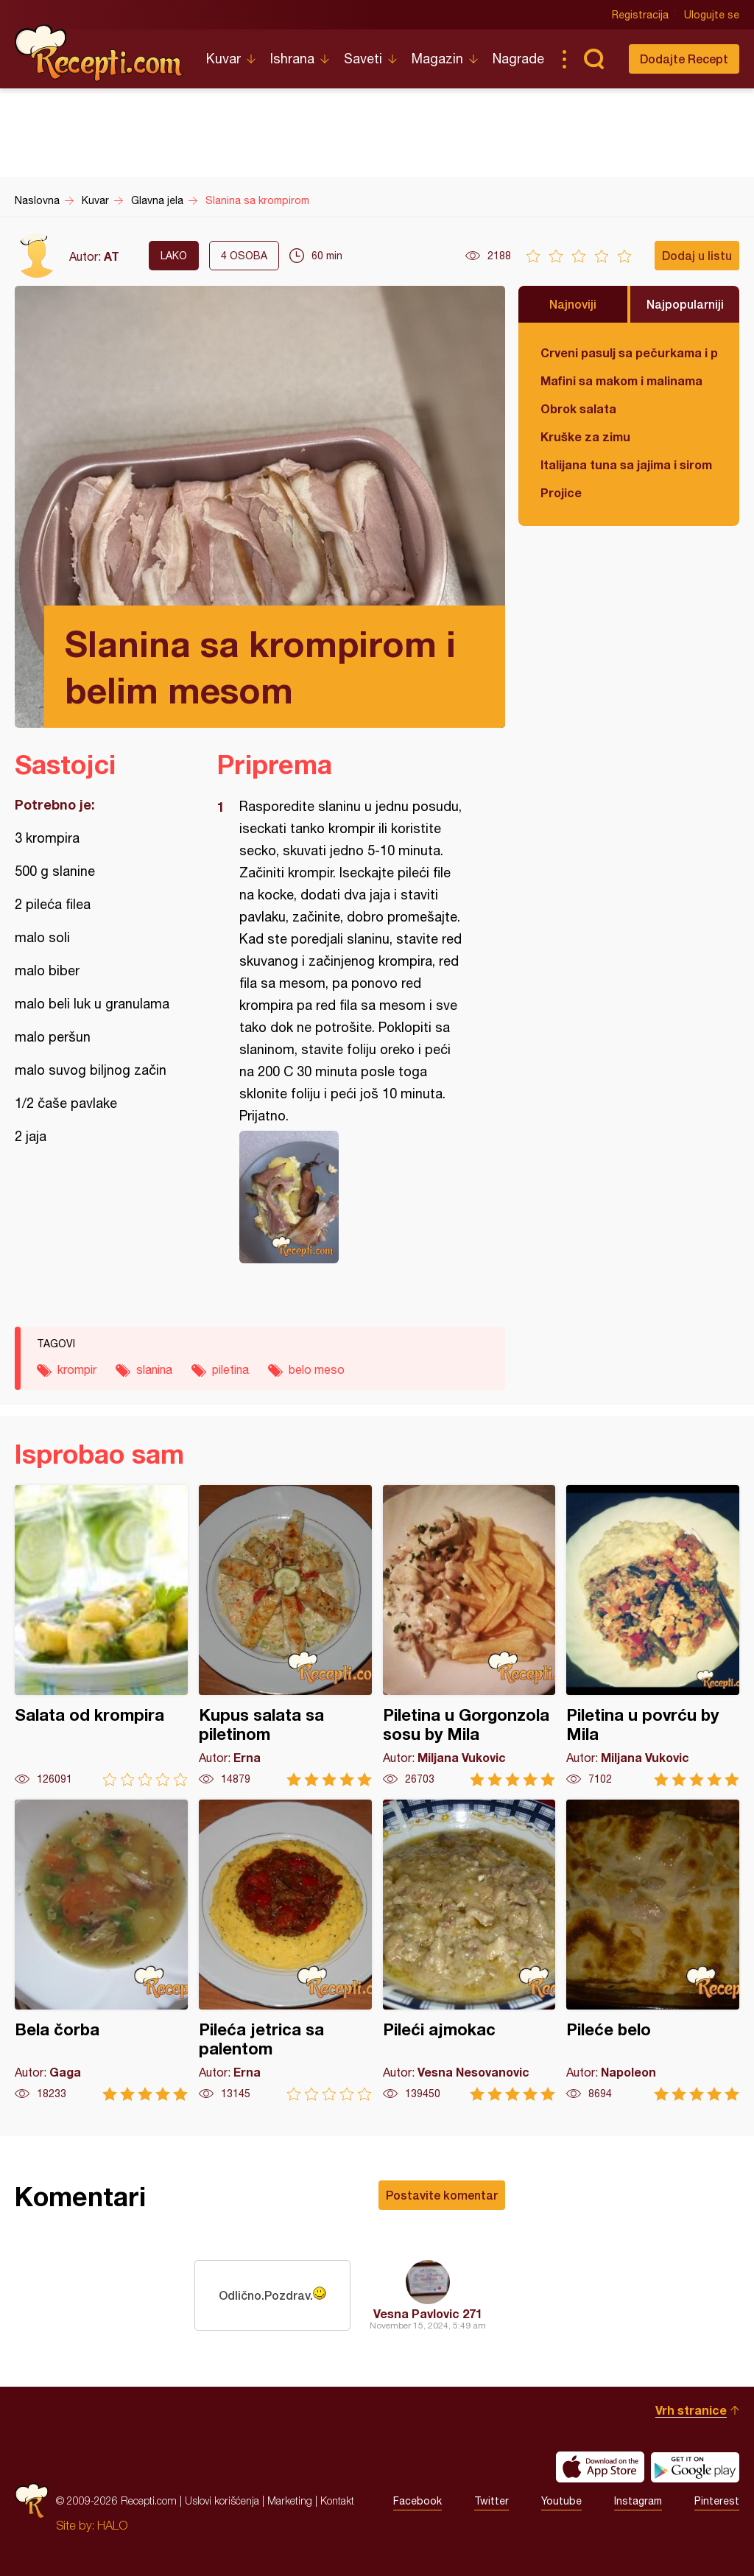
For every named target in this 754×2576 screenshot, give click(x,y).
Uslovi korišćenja (222, 2500)
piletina (230, 1369)
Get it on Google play (695, 2467)
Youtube (561, 2501)
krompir (76, 1369)
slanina (154, 1369)
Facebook (417, 2501)
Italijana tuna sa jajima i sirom (626, 464)
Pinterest (716, 2501)
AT (111, 256)
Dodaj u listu (697, 255)
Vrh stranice (691, 2410)
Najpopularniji (685, 304)
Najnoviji (572, 304)
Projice (561, 492)
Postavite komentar (442, 2195)
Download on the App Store (600, 2467)
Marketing (289, 2500)
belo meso (317, 1369)
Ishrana (292, 58)
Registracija (640, 15)
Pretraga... (593, 59)
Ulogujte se (711, 15)
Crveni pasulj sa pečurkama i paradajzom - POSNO (628, 352)
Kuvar (223, 58)
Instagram (638, 2501)
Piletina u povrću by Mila (652, 1635)
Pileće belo (652, 1950)
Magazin (437, 58)
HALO (112, 2525)
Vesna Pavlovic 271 (427, 2313)
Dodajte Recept (684, 59)
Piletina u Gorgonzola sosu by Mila (469, 1635)
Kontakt (337, 2500)
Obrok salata (578, 408)
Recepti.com (99, 53)
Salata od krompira (101, 1635)
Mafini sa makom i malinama (621, 380)
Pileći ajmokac (469, 1950)
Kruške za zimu (585, 436)
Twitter (491, 2501)
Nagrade (518, 58)
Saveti (363, 58)
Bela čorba (101, 1950)
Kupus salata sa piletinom (285, 1635)
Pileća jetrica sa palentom (285, 1950)
